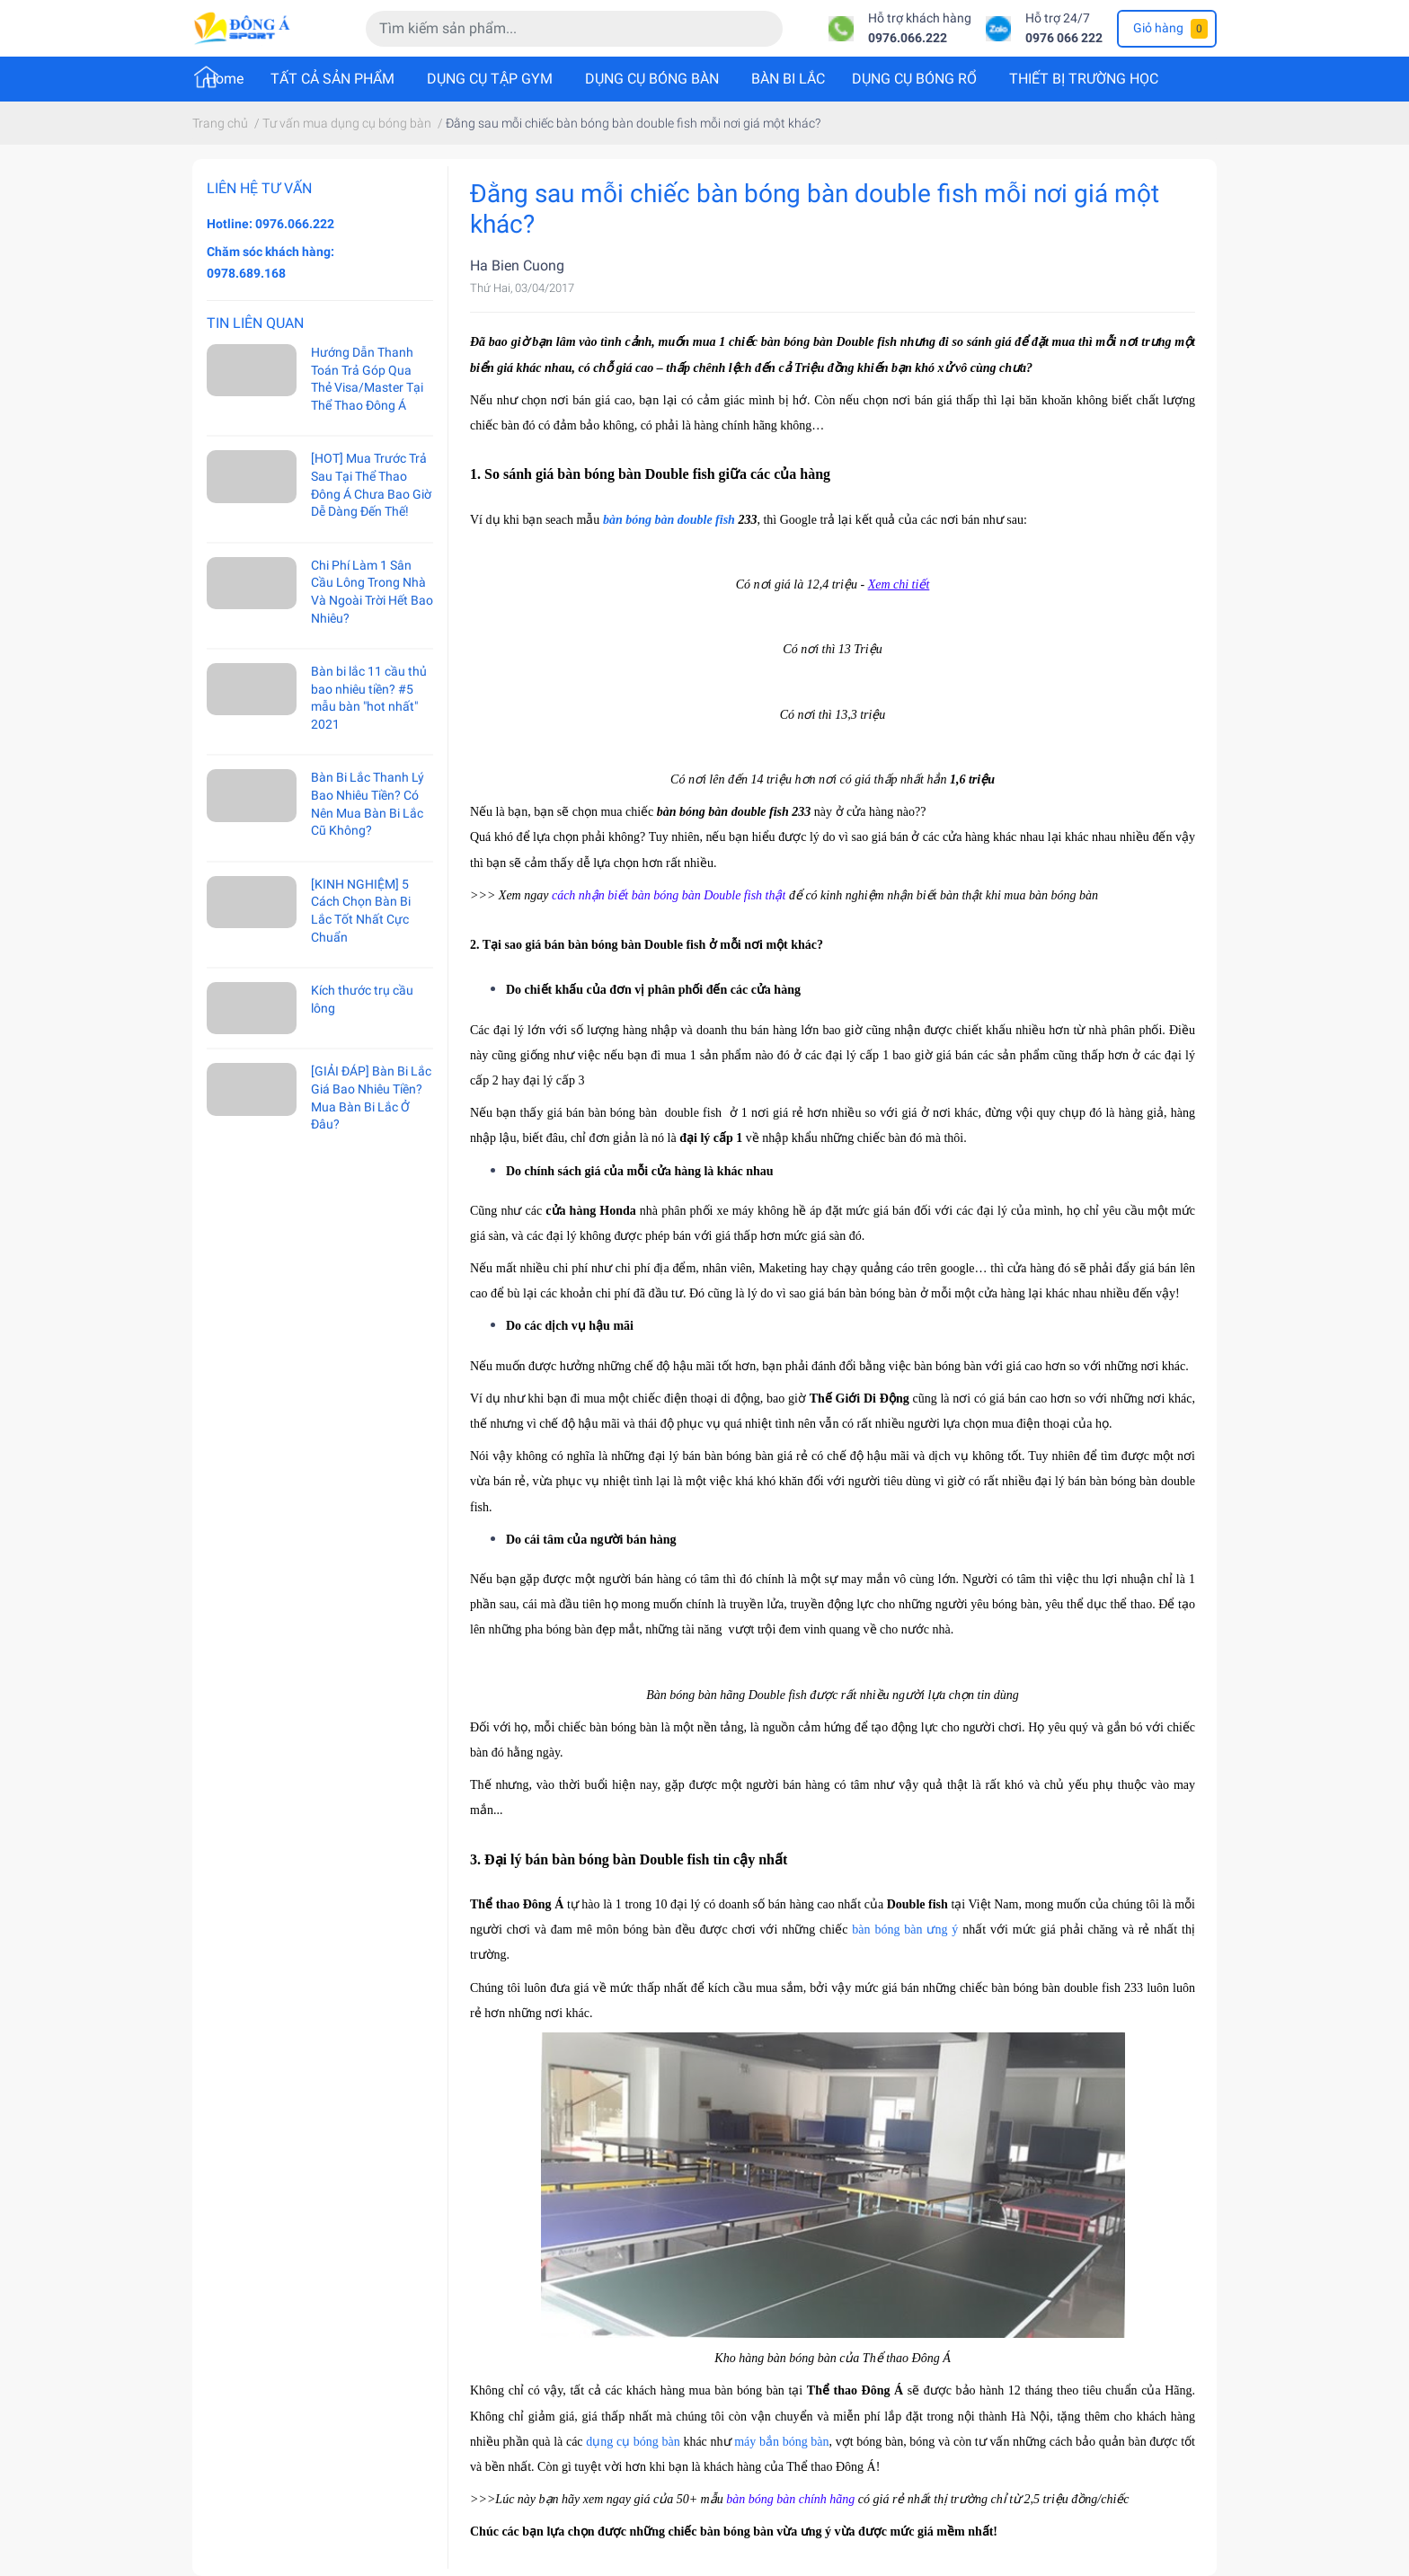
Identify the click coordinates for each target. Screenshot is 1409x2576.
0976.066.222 (907, 38)
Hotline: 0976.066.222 (270, 224)
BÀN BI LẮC (788, 78)
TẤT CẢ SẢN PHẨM (332, 78)
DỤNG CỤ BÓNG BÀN (652, 78)
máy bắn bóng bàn (781, 2441)
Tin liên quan (255, 323)
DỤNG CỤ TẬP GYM (490, 78)
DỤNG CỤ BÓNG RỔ (914, 78)
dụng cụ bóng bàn (632, 2441)
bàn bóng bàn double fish (669, 520)
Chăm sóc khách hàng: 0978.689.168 (270, 262)
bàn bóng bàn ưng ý (905, 1929)
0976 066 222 (1064, 38)
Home (225, 78)
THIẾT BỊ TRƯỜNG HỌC (1083, 78)
